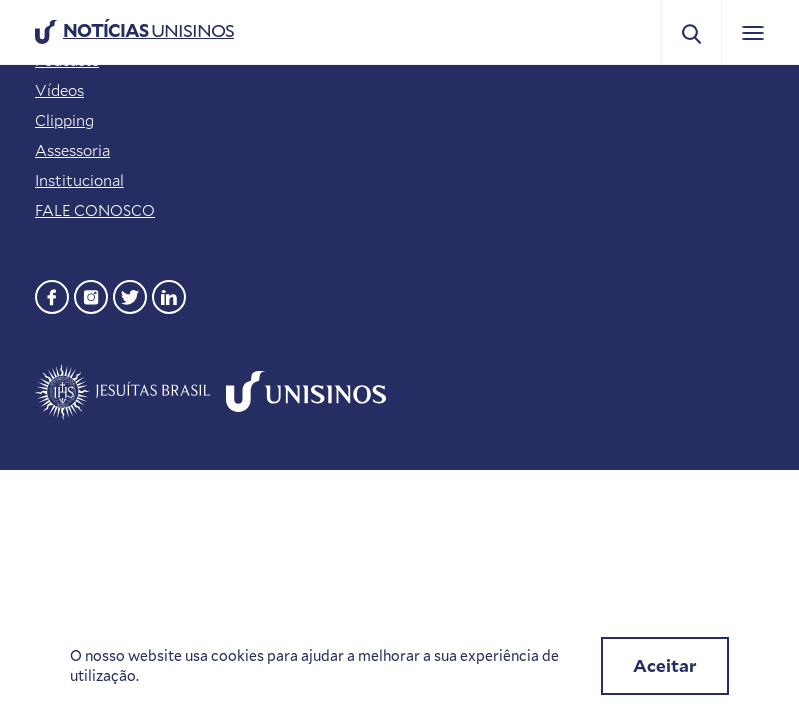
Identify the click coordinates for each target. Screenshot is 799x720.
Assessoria (72, 150)
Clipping (64, 120)
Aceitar (665, 665)
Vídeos (59, 90)
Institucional (79, 180)
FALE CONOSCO (95, 210)
